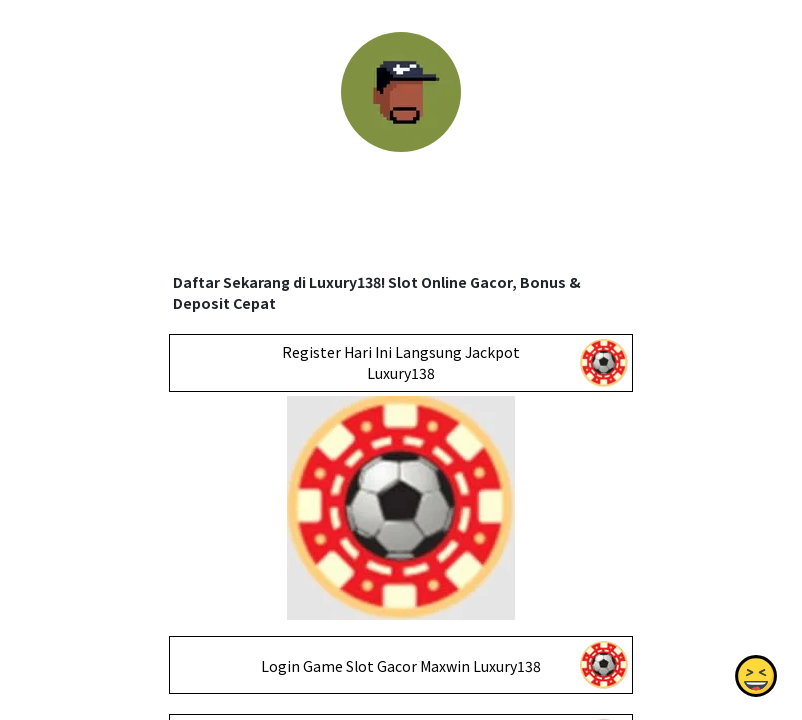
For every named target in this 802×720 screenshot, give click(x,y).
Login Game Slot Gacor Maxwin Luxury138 (401, 666)
